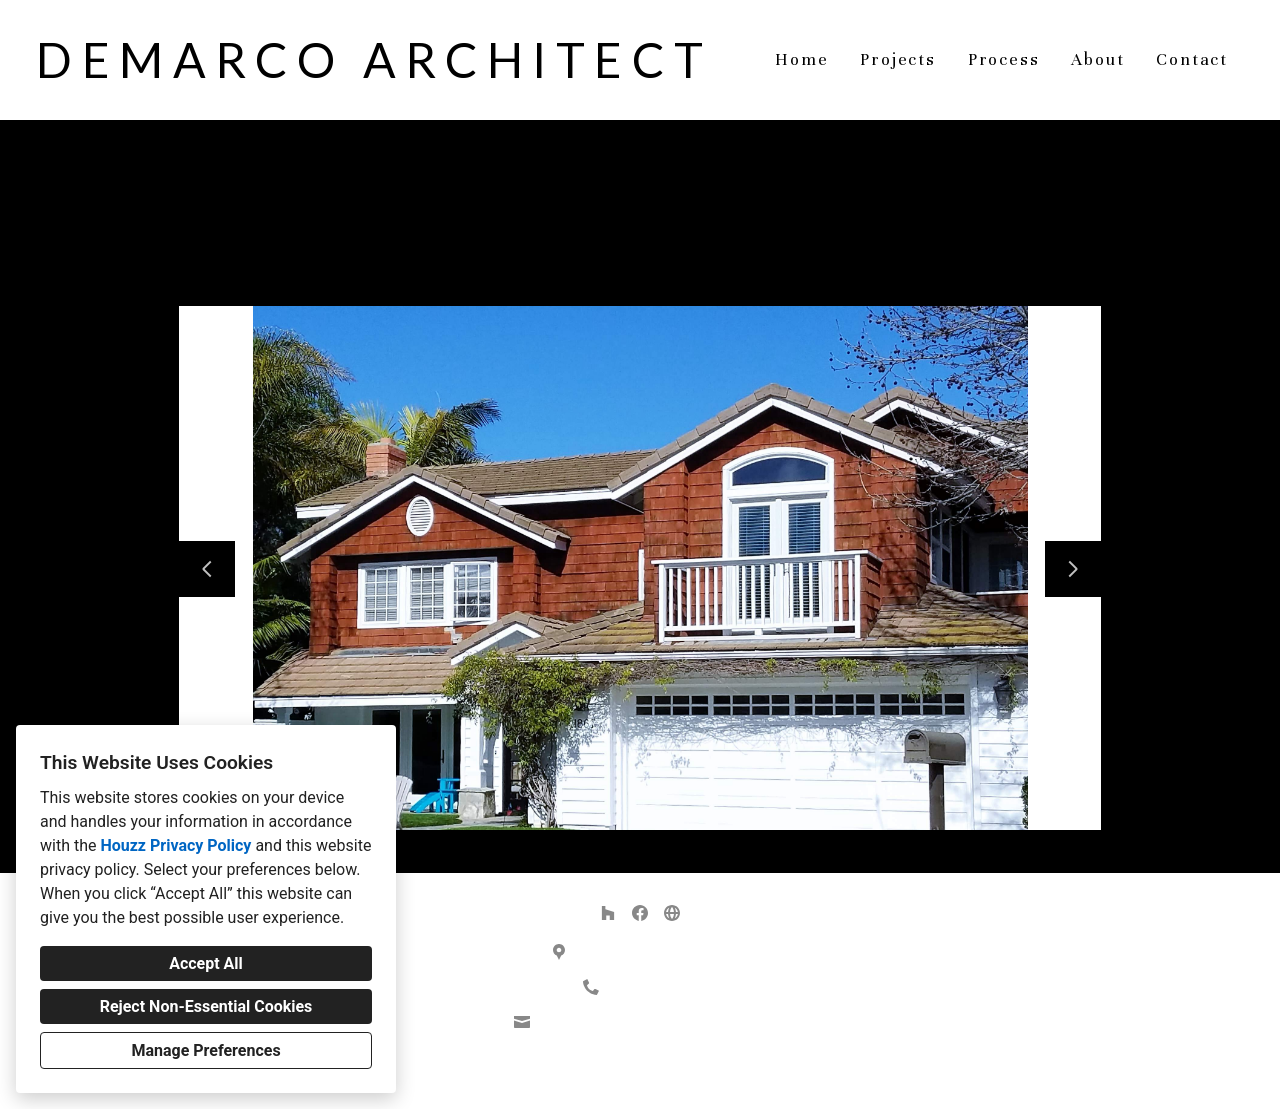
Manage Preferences (205, 1050)
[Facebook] (640, 913)
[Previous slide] (207, 569)
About (1097, 59)
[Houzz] (608, 913)
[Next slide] (1073, 569)
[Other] (672, 913)
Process (1004, 59)
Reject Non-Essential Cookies (206, 1006)
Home (801, 59)
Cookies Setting (685, 1078)
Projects (897, 59)
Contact (1192, 59)
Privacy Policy (590, 1078)
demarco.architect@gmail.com (651, 1022)
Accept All (206, 963)
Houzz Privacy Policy (175, 845)
